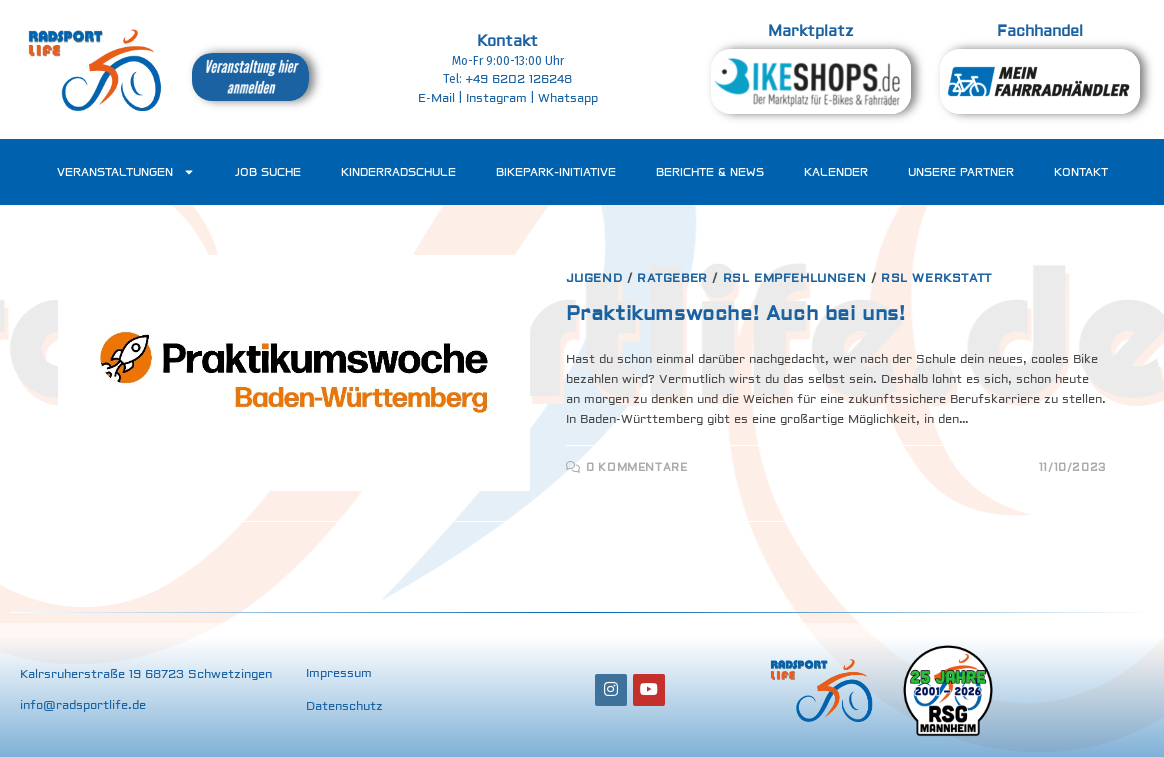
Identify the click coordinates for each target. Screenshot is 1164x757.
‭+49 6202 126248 (518, 79)
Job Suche (268, 171)
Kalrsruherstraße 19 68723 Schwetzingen (146, 674)
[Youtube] (649, 690)
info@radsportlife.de (83, 705)
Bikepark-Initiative (556, 171)
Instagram (496, 98)
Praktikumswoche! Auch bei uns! (736, 313)
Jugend (594, 278)
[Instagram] (611, 690)
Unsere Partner (961, 171)
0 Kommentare (636, 467)
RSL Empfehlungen (795, 278)
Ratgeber (672, 278)
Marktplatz (810, 31)
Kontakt (507, 41)
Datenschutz (344, 706)
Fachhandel (1040, 31)
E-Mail (436, 98)
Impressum (339, 673)
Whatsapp (568, 98)
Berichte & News (710, 171)
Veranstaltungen (126, 172)
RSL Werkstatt (936, 278)
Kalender (836, 171)
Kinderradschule (398, 171)
